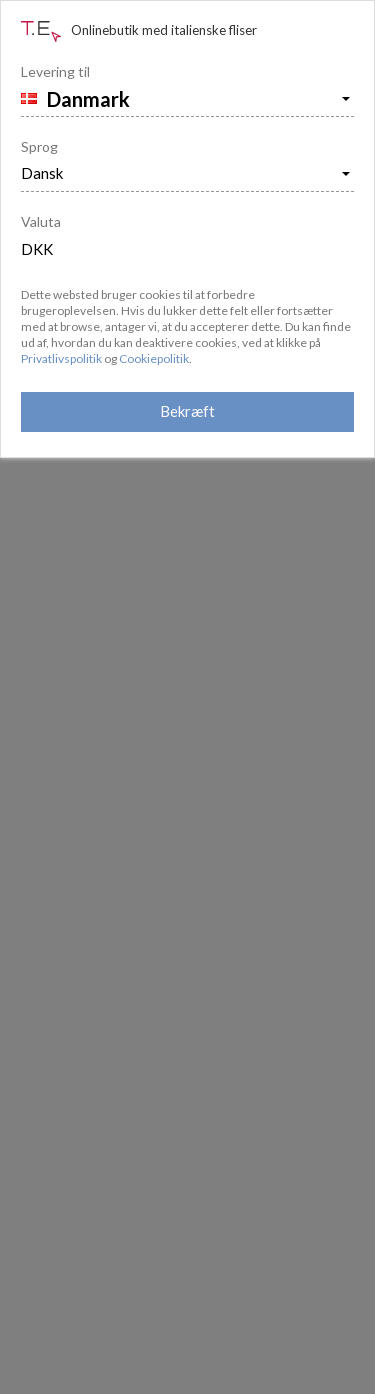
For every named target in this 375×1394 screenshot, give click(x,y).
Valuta (41, 221)
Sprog (39, 146)
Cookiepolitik (154, 358)
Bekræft (187, 411)
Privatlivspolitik (61, 358)
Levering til (55, 71)
